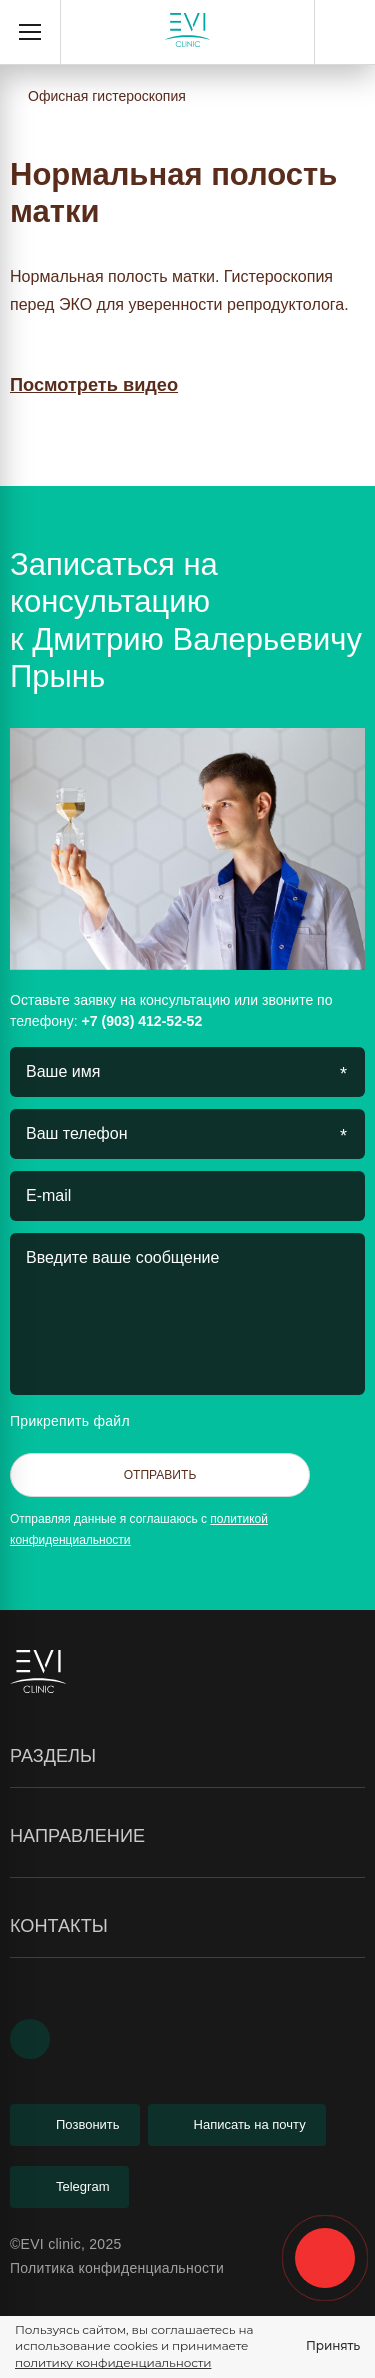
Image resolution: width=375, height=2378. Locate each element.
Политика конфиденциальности (117, 2268)
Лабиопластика (62, 1888)
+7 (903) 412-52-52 (345, 32)
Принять (333, 2345)
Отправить (160, 1475)
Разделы (187, 1757)
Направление (187, 1837)
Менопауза (47, 1979)
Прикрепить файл (87, 1421)
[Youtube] (30, 2039)
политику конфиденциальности (113, 2362)
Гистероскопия (59, 1878)
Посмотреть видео (94, 385)
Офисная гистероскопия (107, 96)
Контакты (187, 1927)
